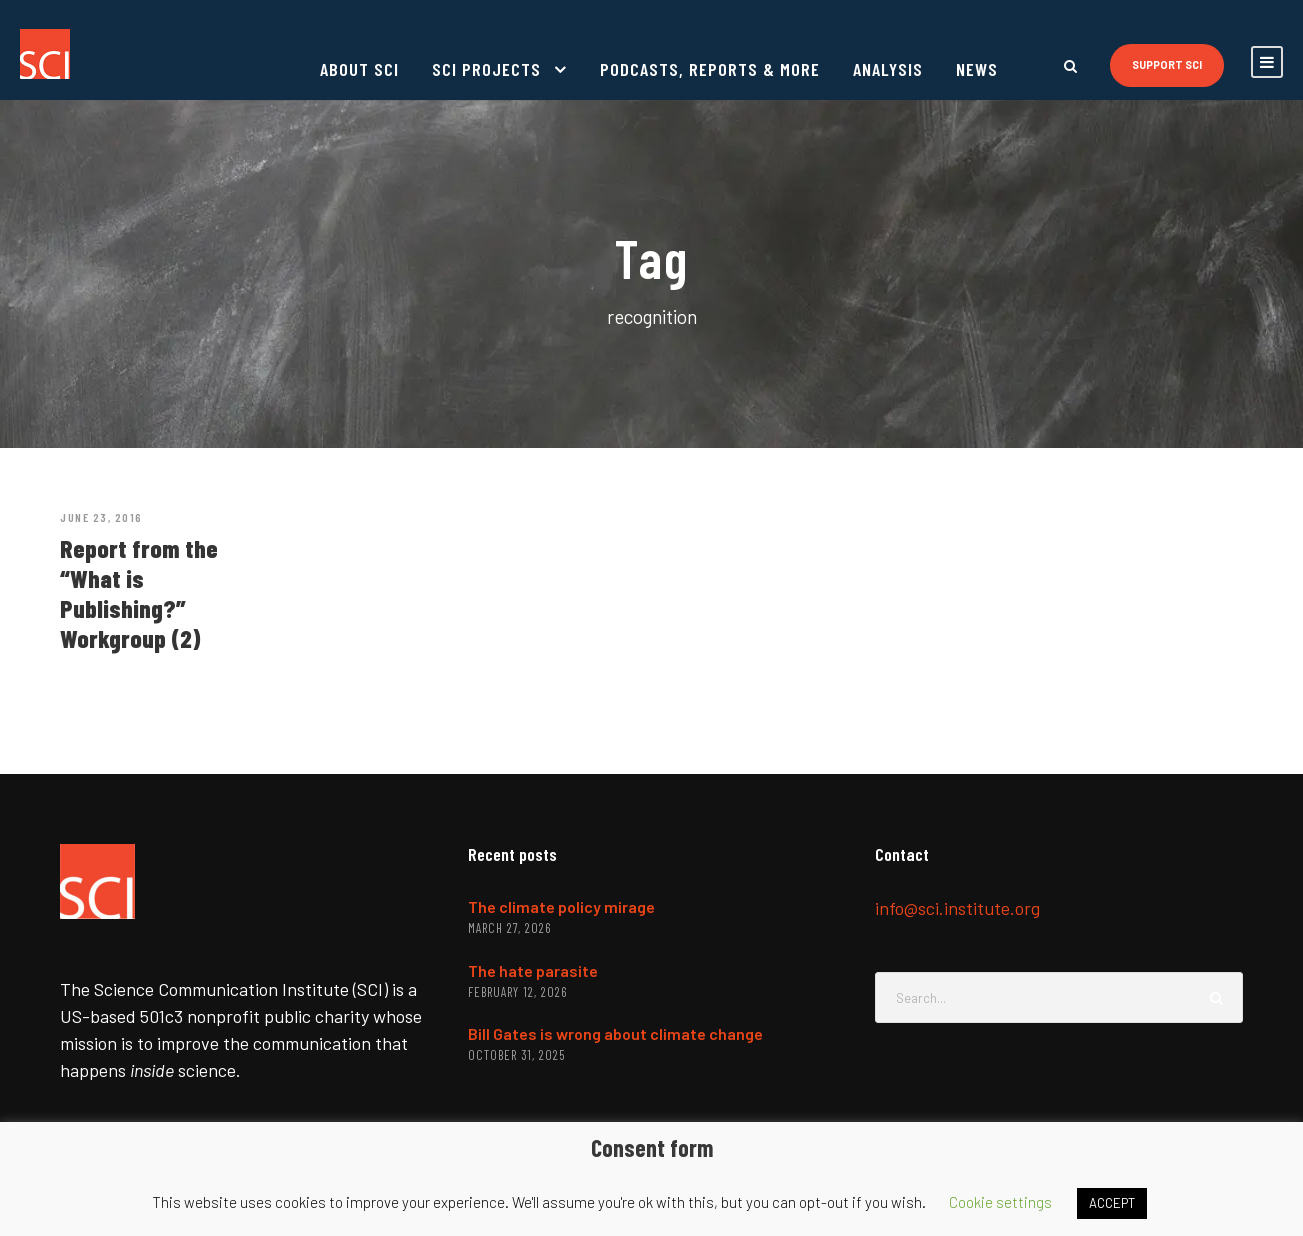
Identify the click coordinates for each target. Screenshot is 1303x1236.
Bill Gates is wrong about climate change (615, 1033)
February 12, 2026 (517, 992)
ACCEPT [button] (1112, 1203)
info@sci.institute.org (957, 908)
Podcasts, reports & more (710, 69)
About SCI (359, 69)
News (977, 69)
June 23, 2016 (101, 517)
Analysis (888, 69)
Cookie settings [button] (1000, 1202)
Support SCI (1167, 64)
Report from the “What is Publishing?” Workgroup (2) (139, 593)
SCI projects (486, 69)
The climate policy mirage (561, 906)
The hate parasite (533, 970)
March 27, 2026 (509, 928)
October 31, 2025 (516, 1055)
